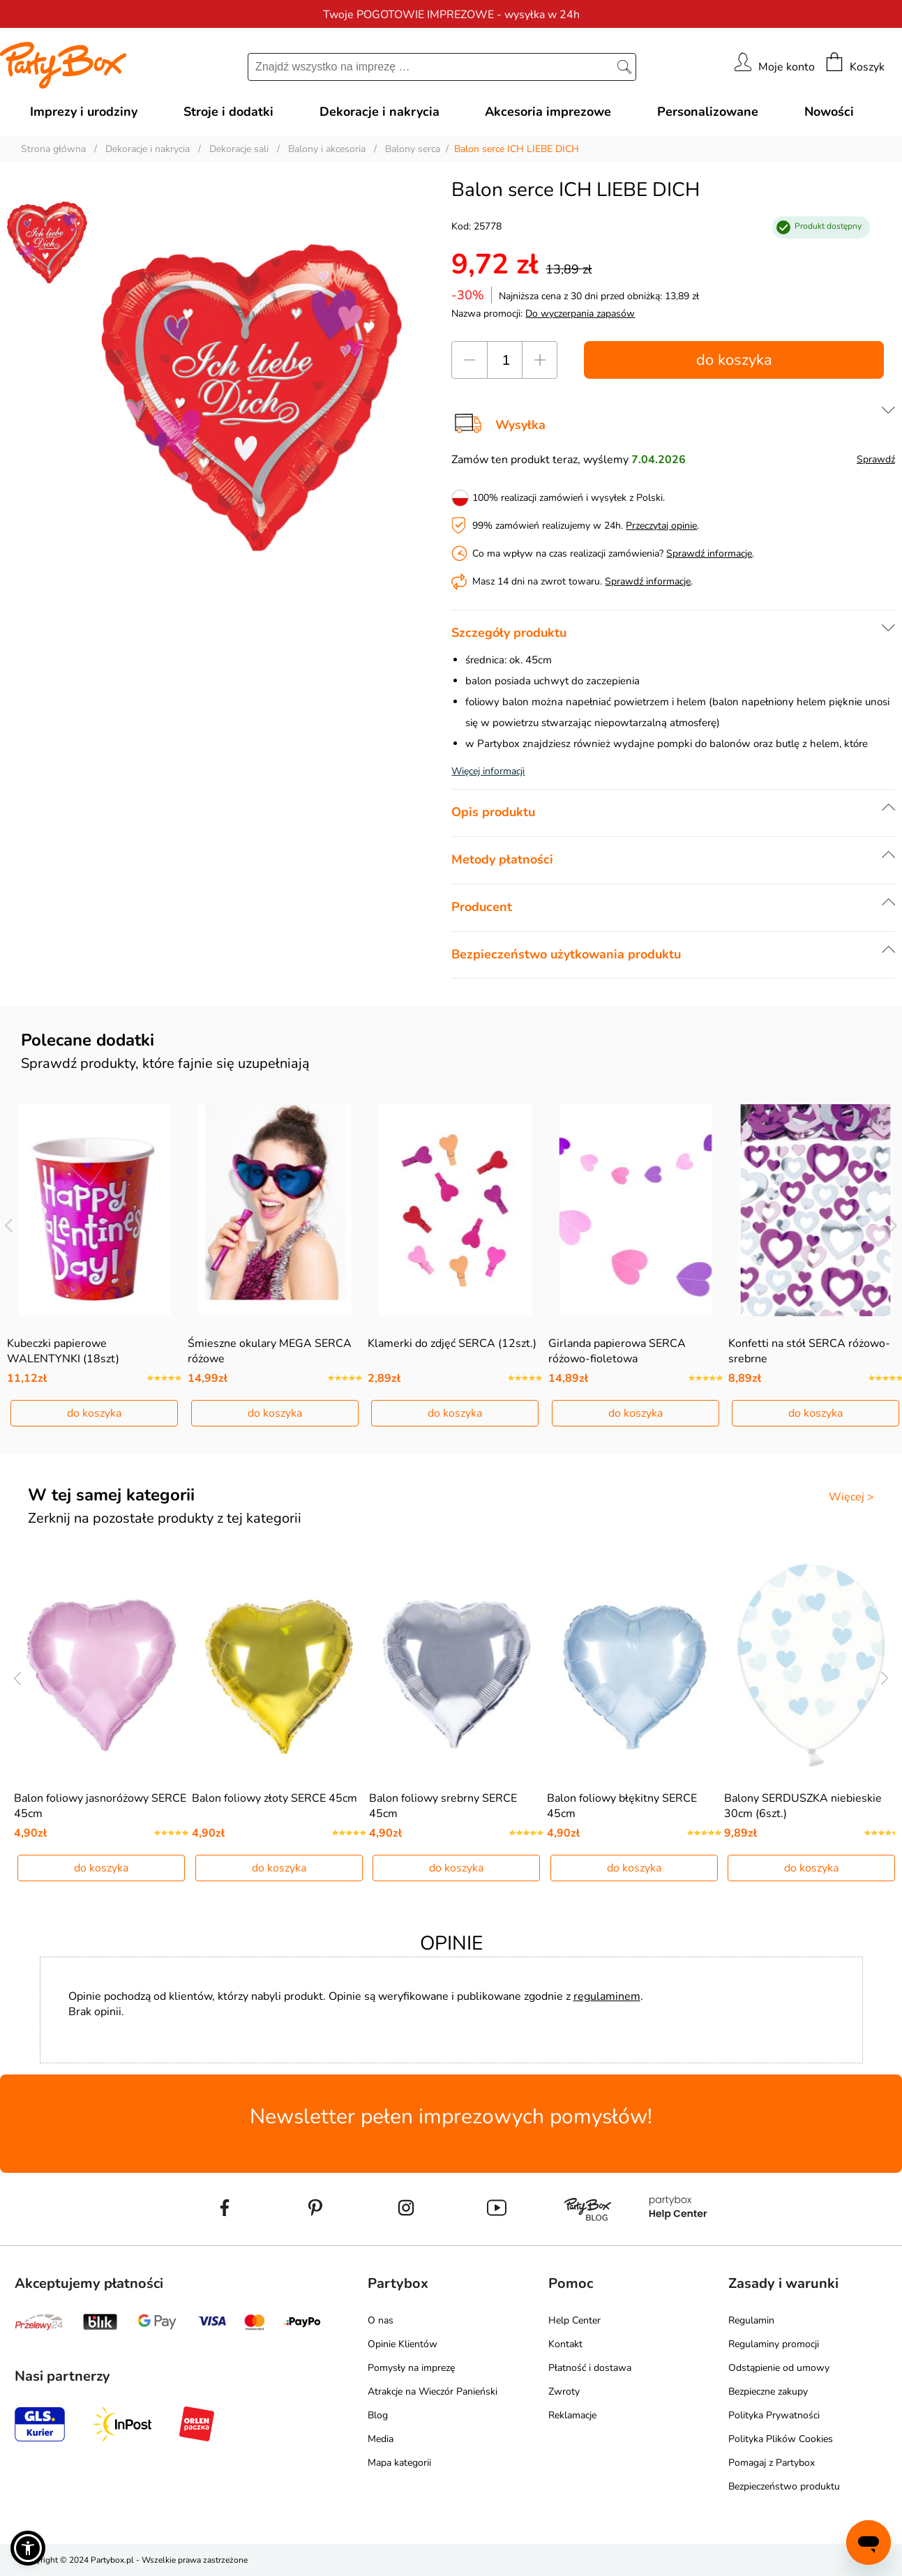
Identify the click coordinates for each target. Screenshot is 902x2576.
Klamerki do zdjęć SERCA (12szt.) (452, 1343)
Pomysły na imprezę (411, 2367)
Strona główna (53, 149)
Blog (378, 2415)
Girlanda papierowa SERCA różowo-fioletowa (617, 1351)
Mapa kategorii (399, 2462)
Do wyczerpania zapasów (580, 313)
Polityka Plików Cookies (780, 2439)
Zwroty (564, 2391)
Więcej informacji (488, 771)
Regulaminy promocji (773, 2344)
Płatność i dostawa (589, 2367)
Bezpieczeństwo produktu (784, 2486)
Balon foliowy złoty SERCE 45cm (274, 1798)
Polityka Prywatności (774, 2415)
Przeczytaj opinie (661, 525)
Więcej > (851, 1497)
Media (380, 2439)
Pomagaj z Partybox (771, 2462)
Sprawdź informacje (709, 553)
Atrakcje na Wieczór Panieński (432, 2391)
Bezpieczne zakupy (768, 2391)
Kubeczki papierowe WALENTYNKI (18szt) (63, 1351)
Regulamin (751, 2320)
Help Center (574, 2320)
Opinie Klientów (402, 2344)
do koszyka (734, 359)
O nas (380, 2320)
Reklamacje (572, 2415)
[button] (28, 2548)
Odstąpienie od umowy (778, 2367)
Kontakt (565, 2344)
